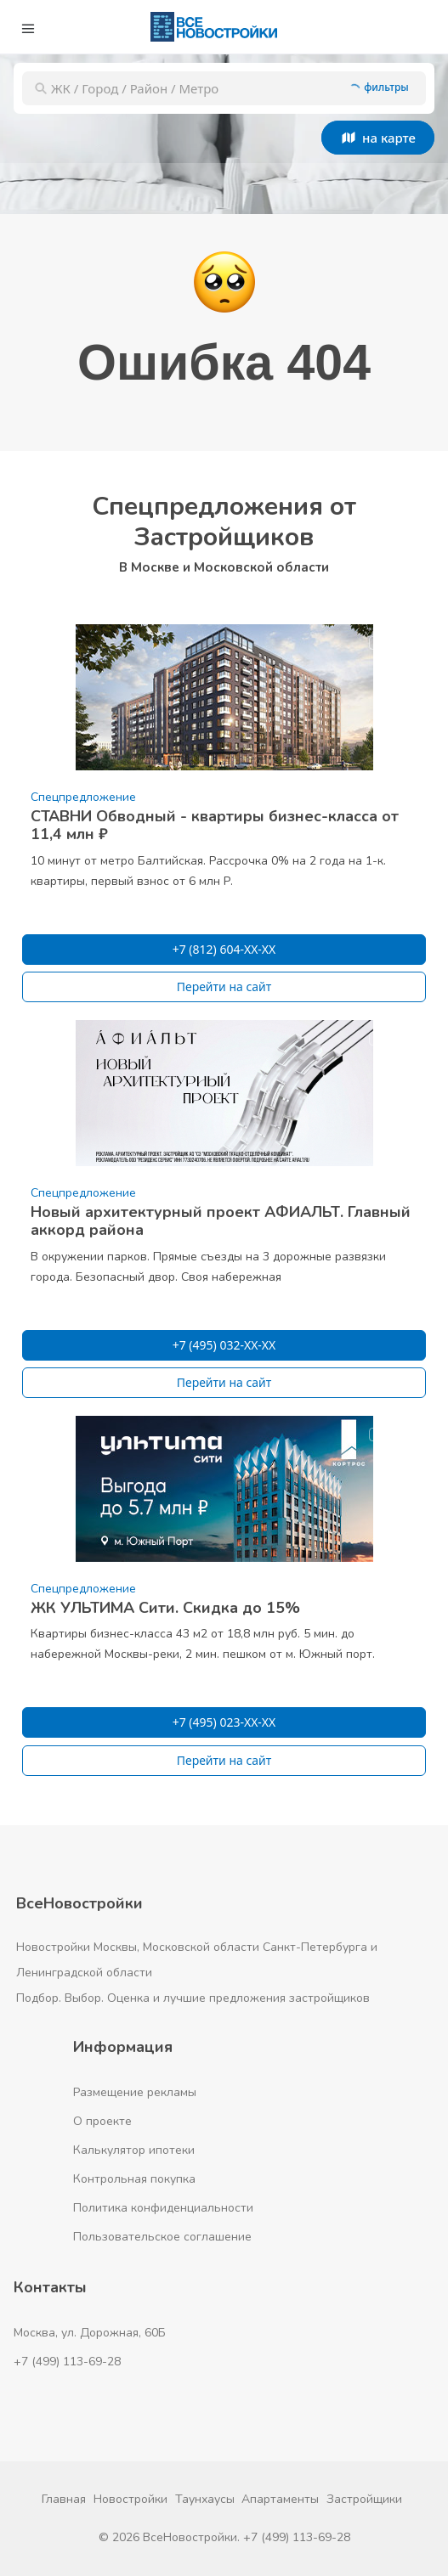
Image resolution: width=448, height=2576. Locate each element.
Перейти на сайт (224, 986)
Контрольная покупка (134, 2179)
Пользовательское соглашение (162, 2237)
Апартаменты (280, 2499)
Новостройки (130, 2499)
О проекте (102, 2121)
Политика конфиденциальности (163, 2208)
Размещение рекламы (134, 2092)
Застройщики (364, 2499)
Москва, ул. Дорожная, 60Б (90, 2333)
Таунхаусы (205, 2499)
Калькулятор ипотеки (134, 2150)
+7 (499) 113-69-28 (67, 2361)
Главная (64, 2499)
